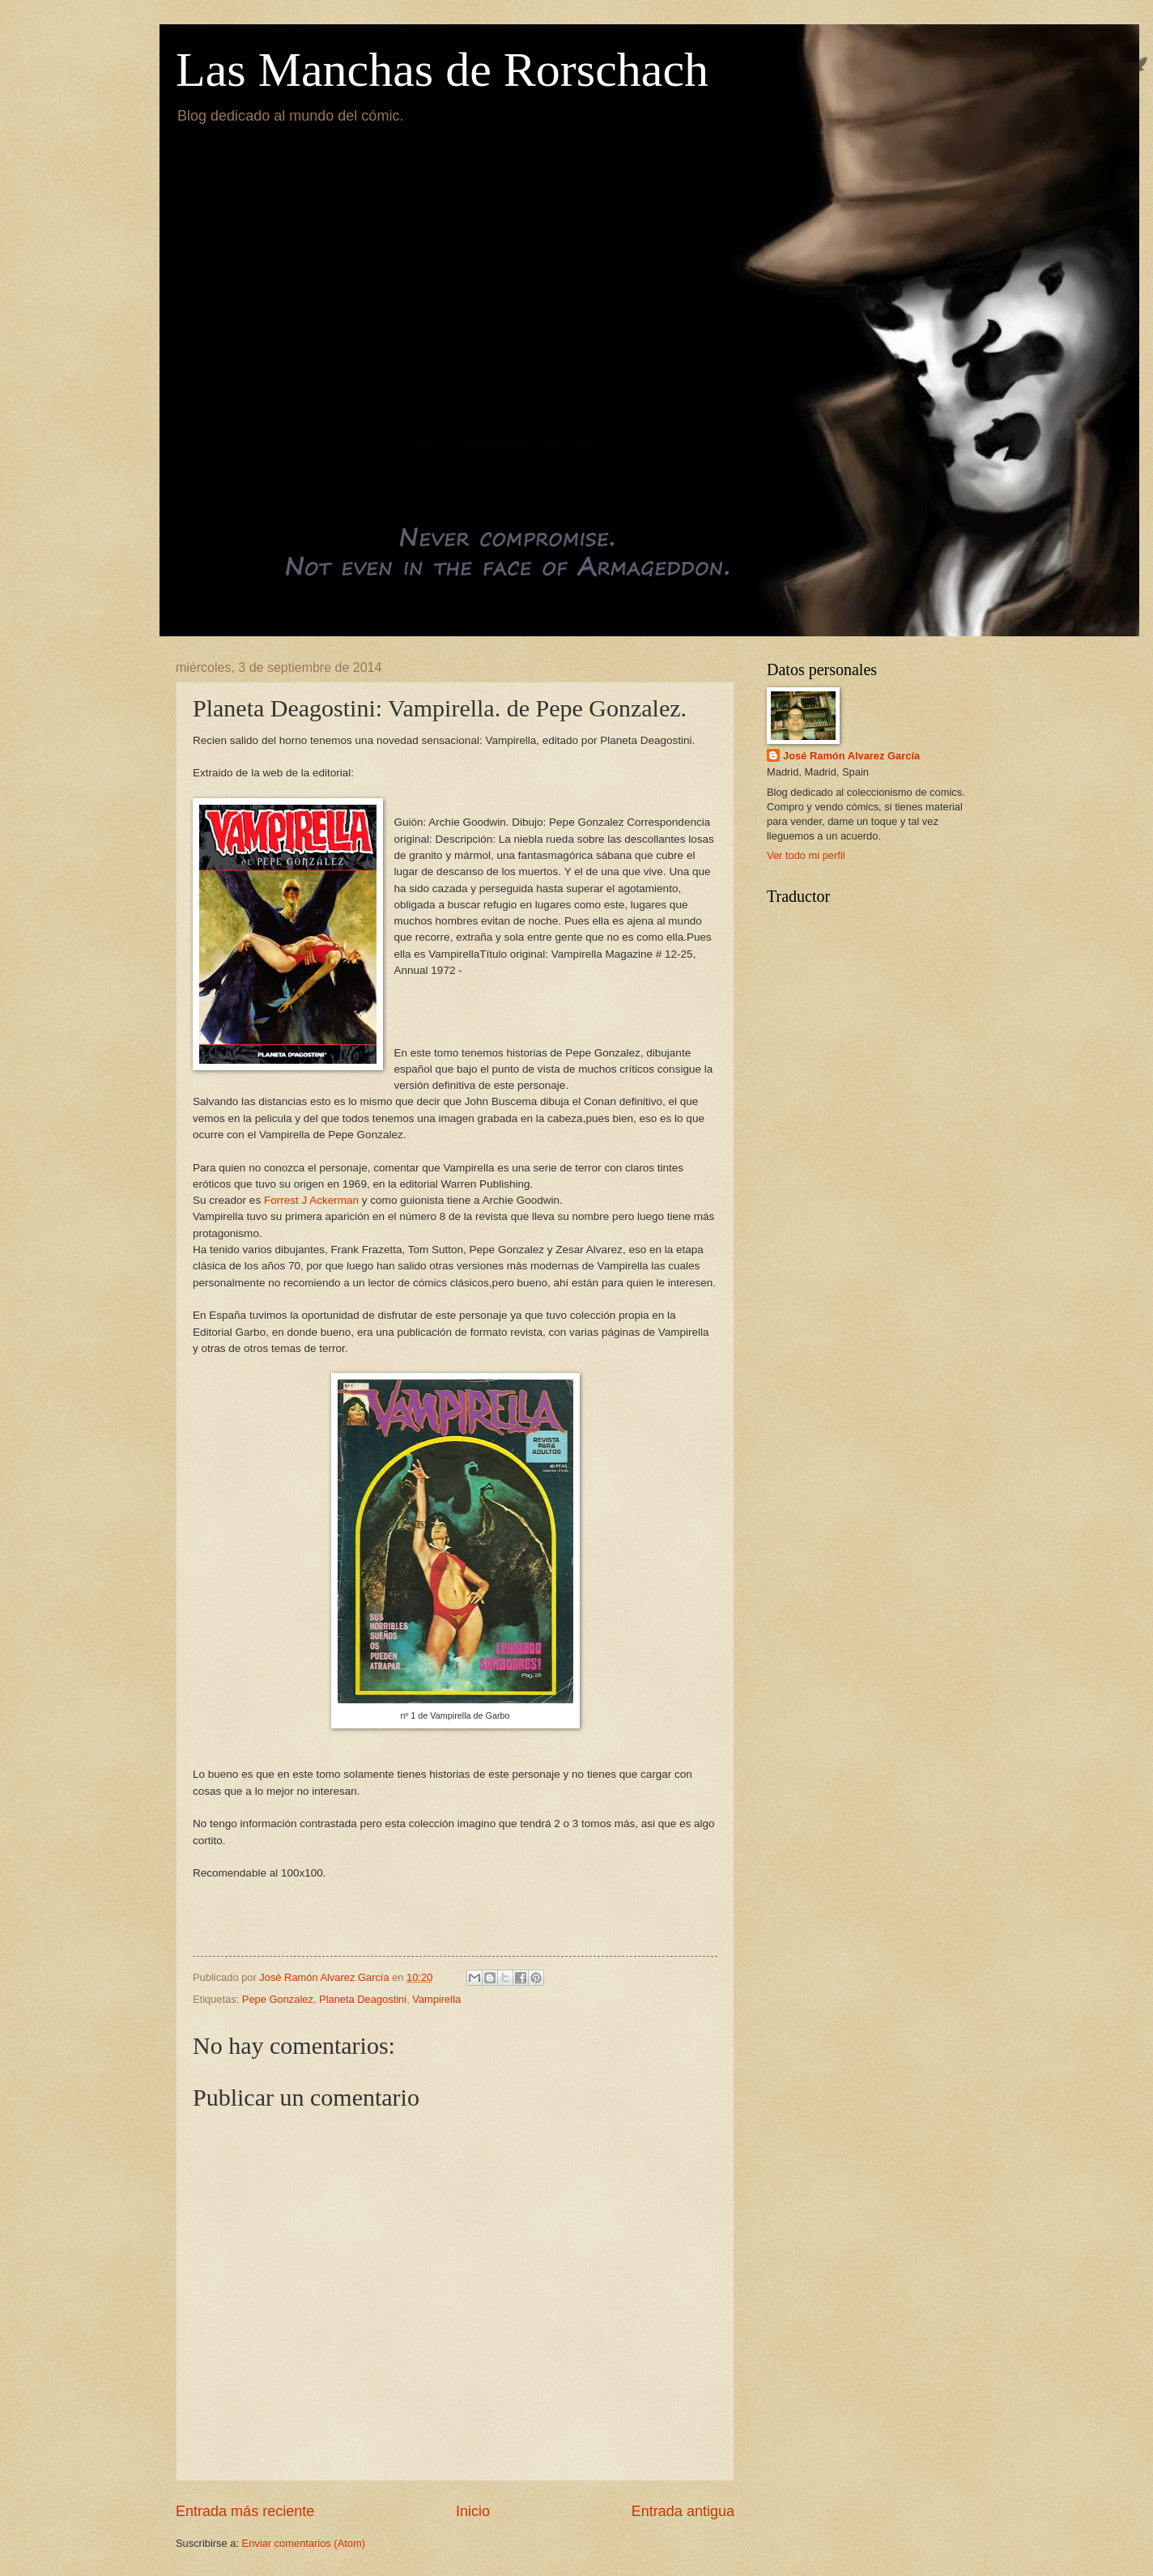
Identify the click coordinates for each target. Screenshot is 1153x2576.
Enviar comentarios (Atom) (303, 2543)
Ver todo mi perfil (806, 855)
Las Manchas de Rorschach (442, 69)
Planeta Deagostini (362, 1999)
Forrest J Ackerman (311, 1200)
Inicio (473, 2511)
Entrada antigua (683, 2511)
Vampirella (436, 1999)
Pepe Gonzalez (277, 1999)
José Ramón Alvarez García (851, 756)
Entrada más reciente (245, 2511)
